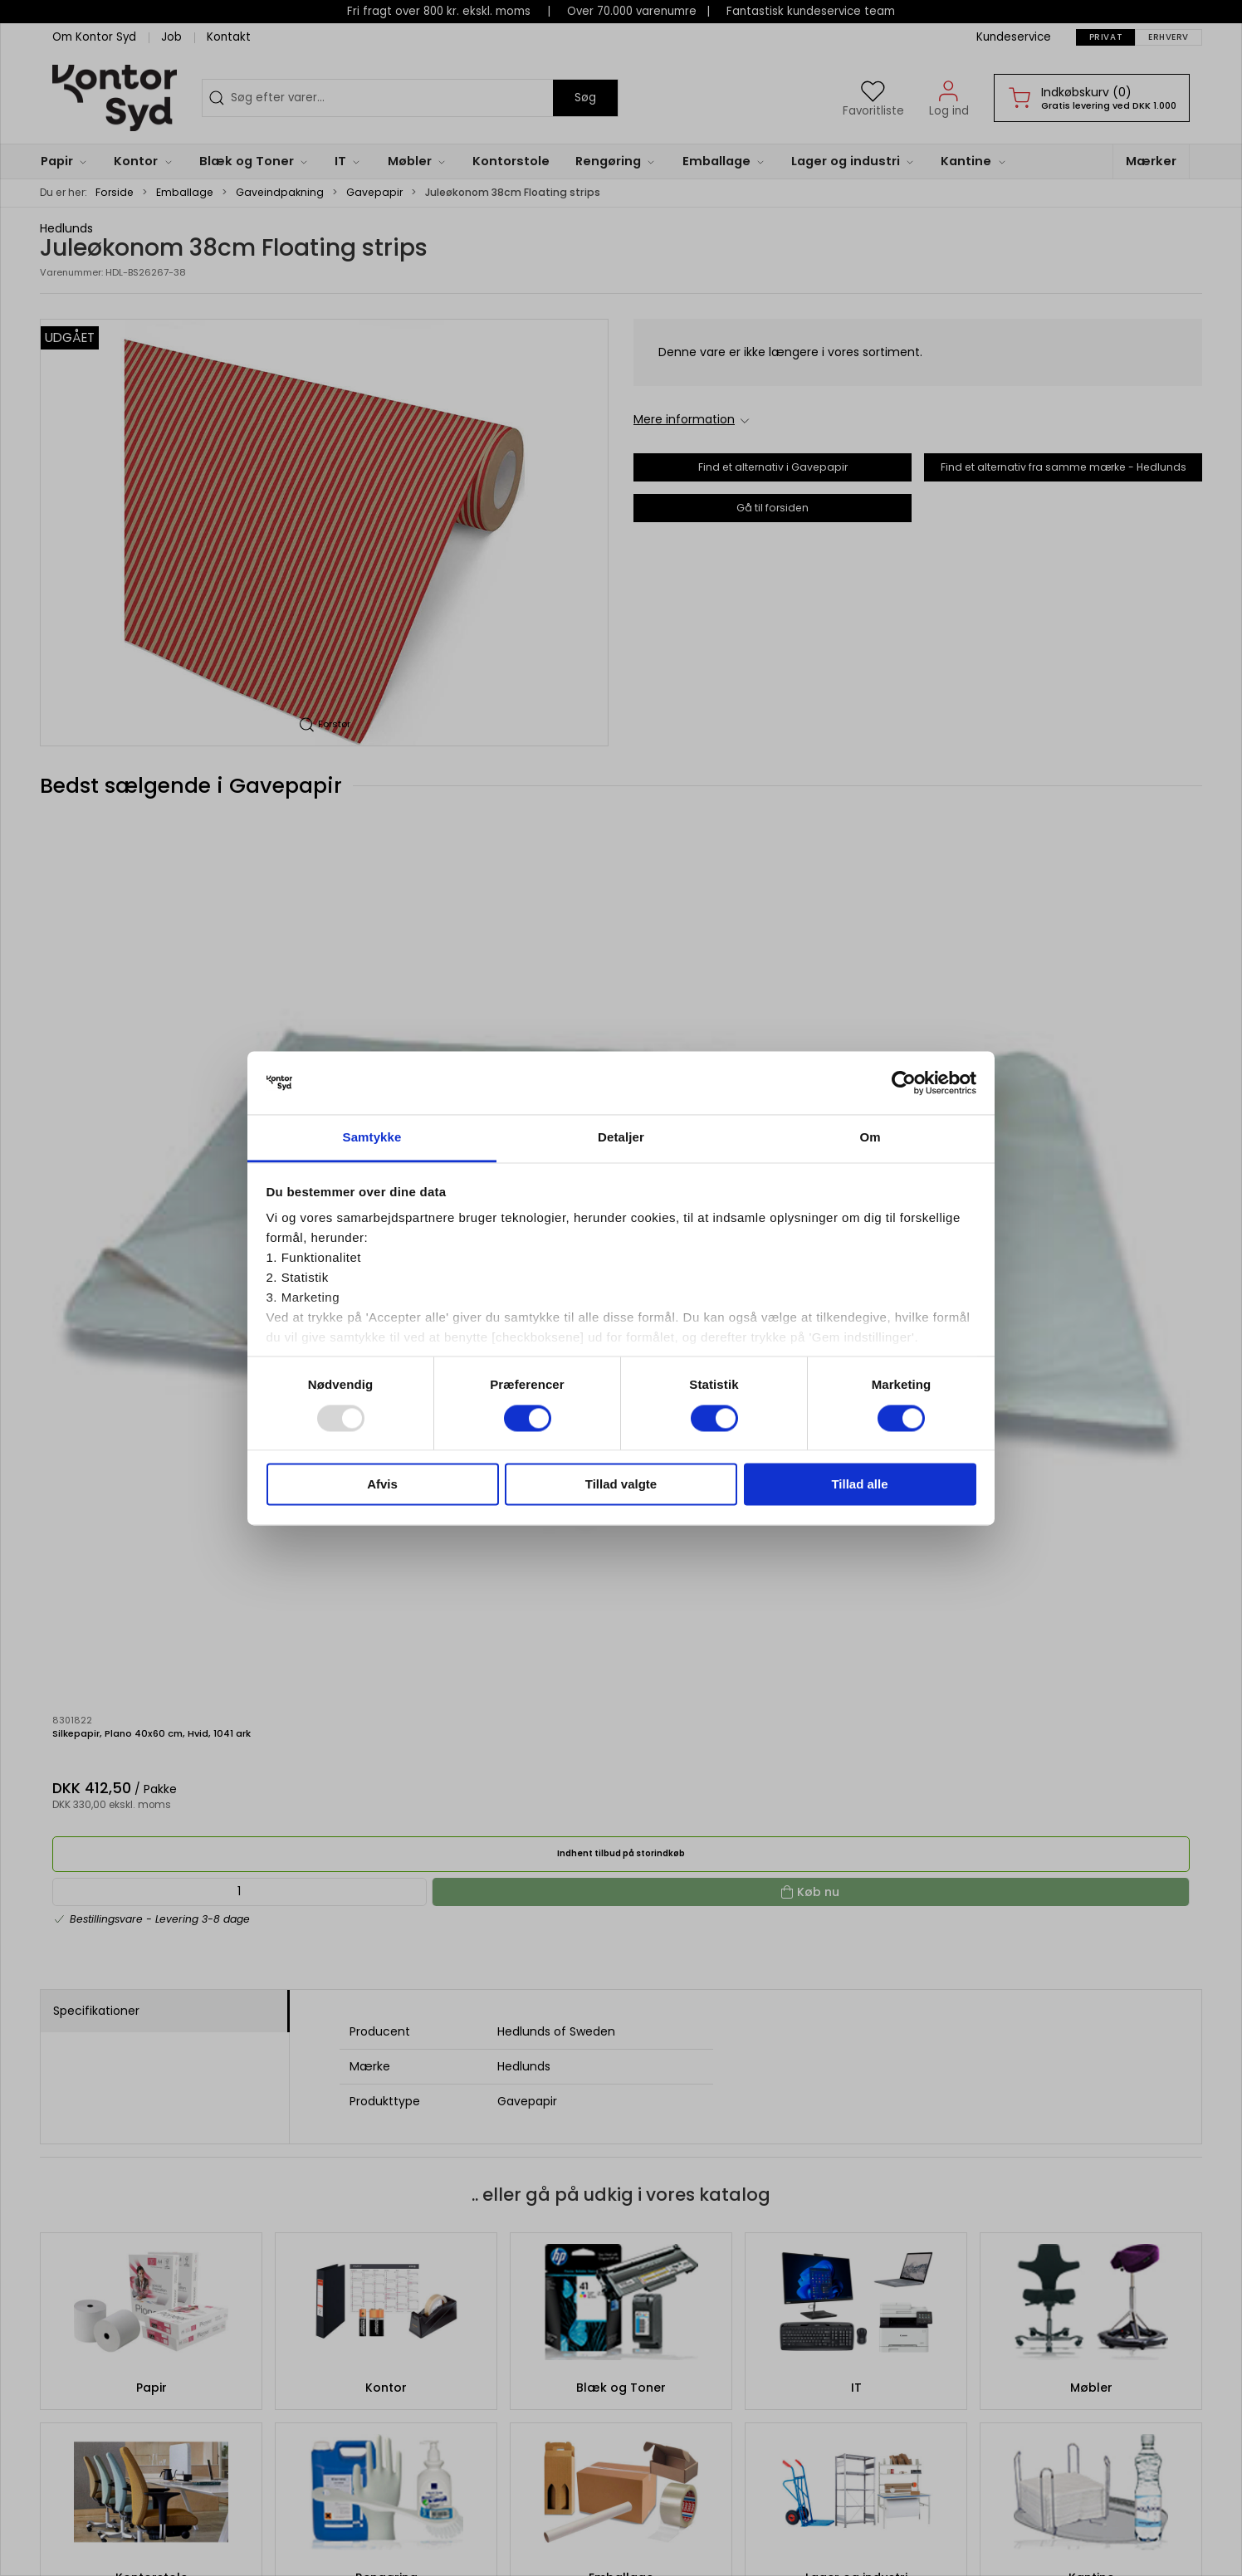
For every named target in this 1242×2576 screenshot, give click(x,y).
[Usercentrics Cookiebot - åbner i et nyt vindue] (903, 1082)
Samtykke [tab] (372, 1138)
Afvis (382, 1485)
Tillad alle (859, 1485)
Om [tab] (869, 1138)
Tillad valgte (621, 1485)
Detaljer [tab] (621, 1138)
